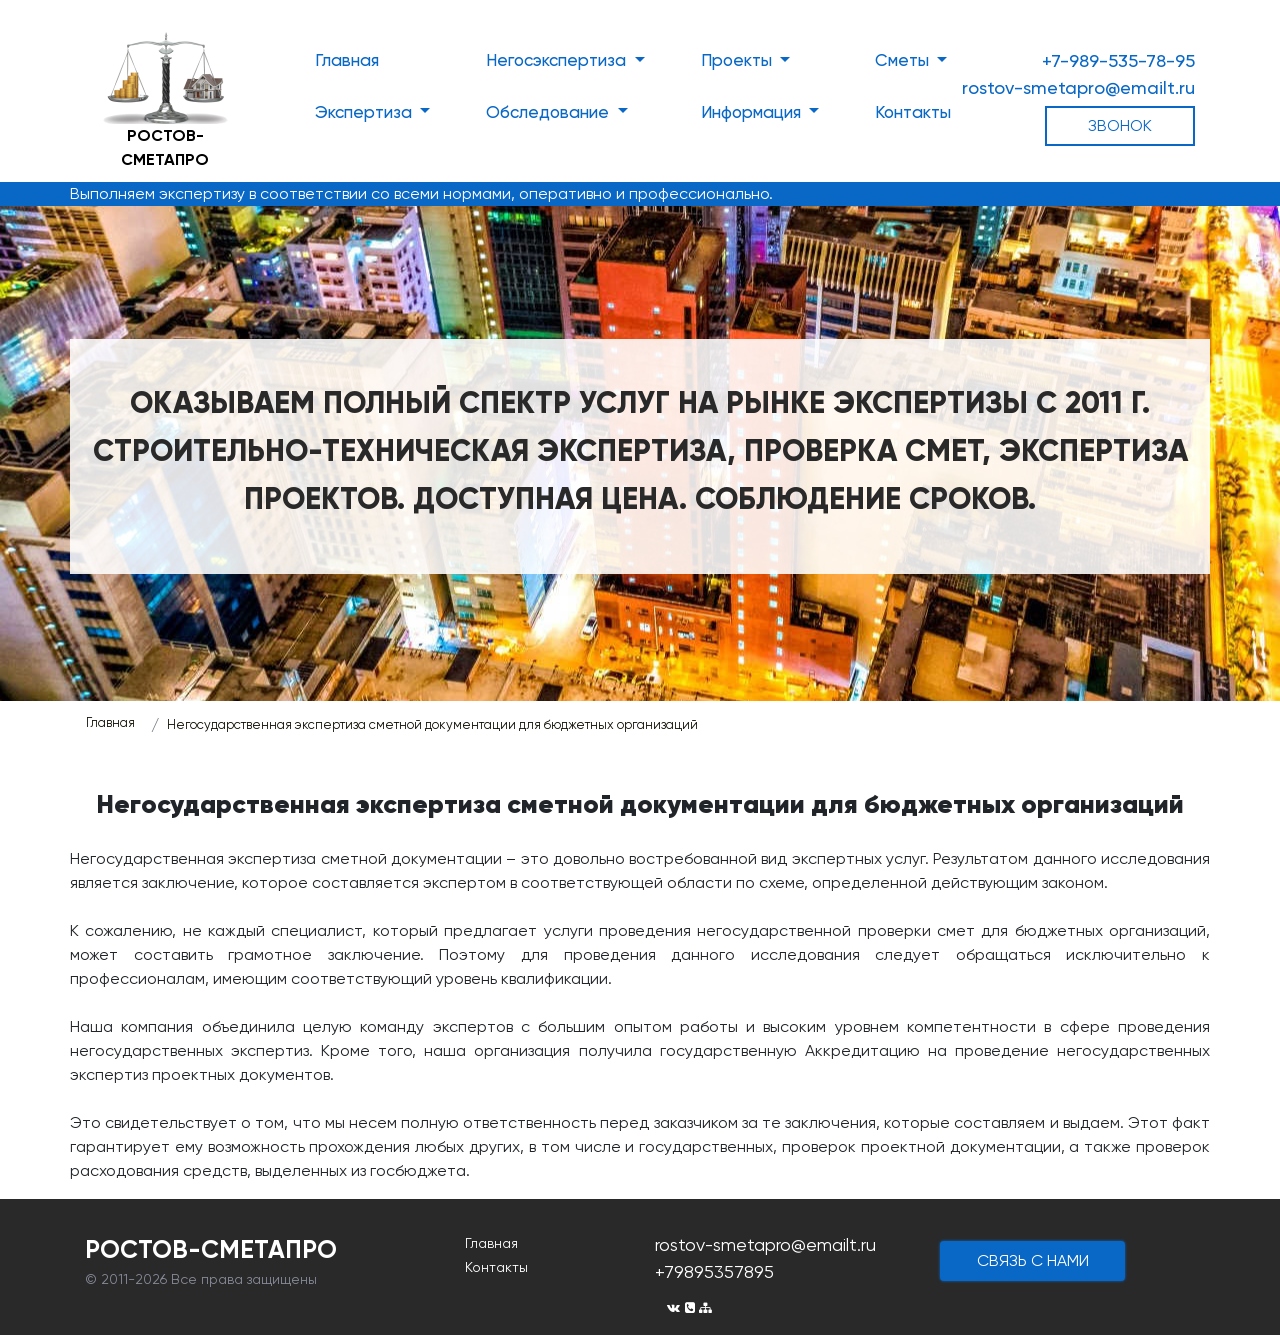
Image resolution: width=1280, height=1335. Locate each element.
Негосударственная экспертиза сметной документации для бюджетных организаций (432, 724)
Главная (347, 60)
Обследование (549, 112)
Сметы (904, 60)
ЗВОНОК (1120, 125)
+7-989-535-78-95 (1118, 60)
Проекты (738, 60)
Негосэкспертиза (558, 60)
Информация (753, 112)
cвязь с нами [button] (1033, 1260)
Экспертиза (365, 112)
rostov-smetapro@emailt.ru (1078, 87)
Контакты (913, 112)
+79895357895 (714, 1271)
